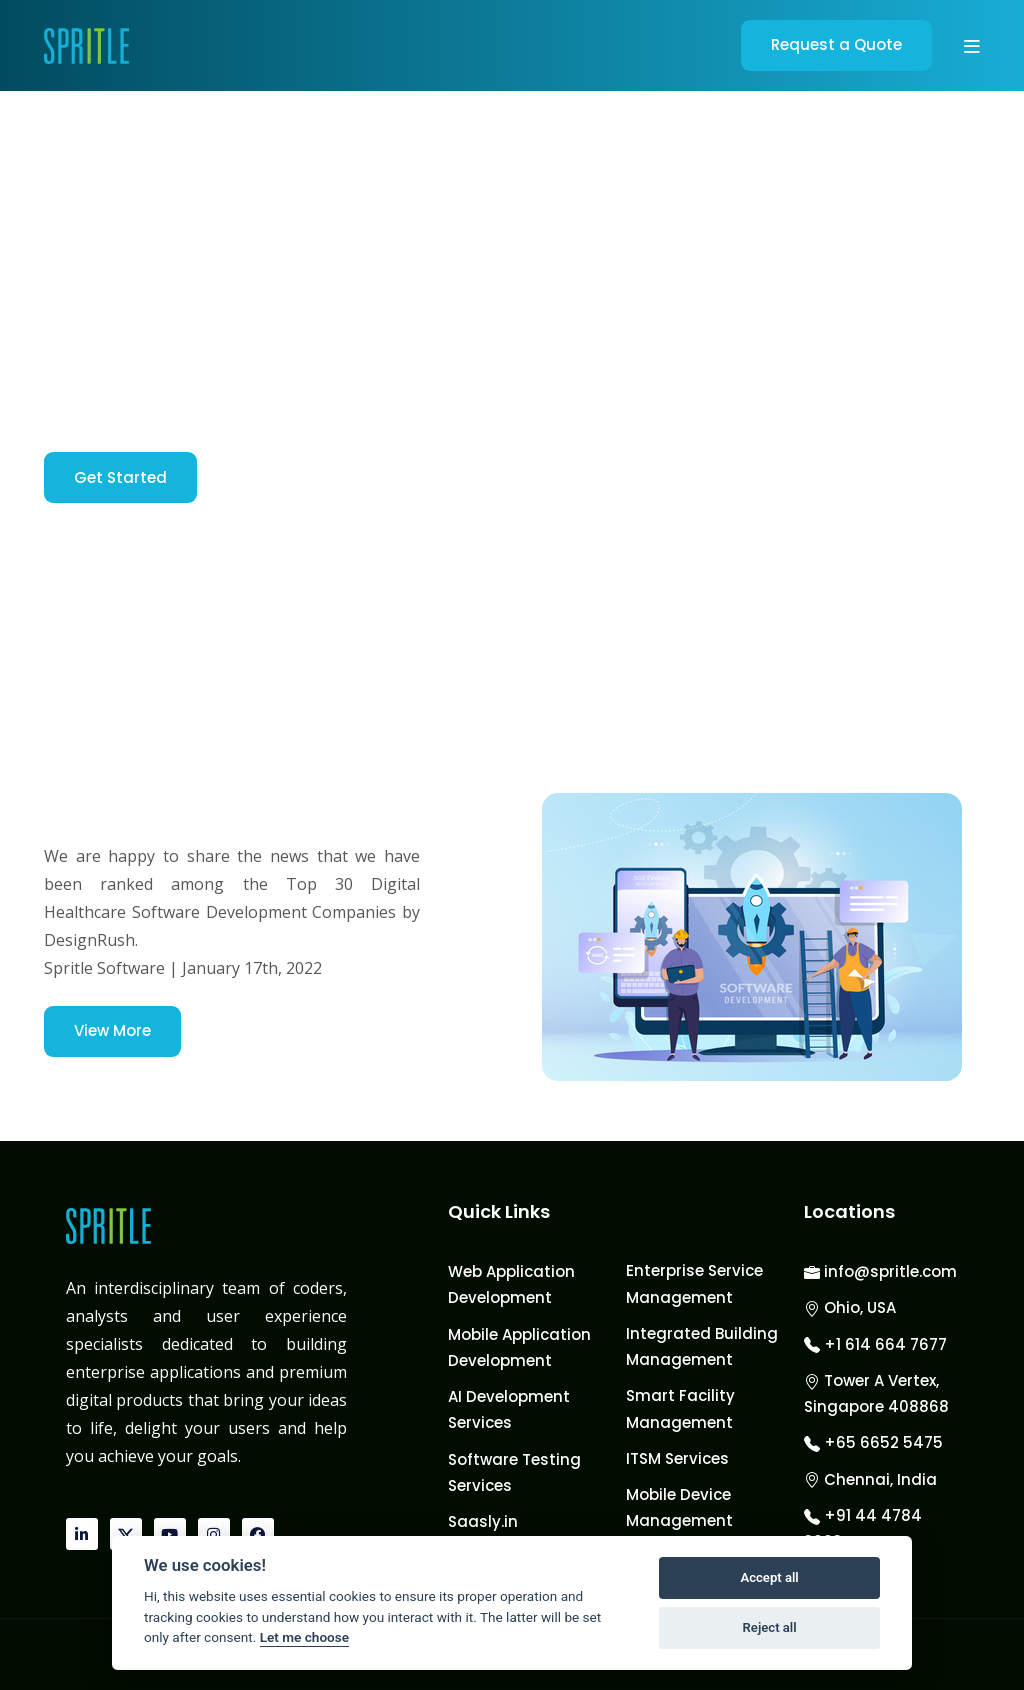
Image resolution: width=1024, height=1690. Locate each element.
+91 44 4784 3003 (863, 1528)
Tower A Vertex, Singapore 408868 (876, 1393)
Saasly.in (483, 1521)
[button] (972, 46)
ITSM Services (677, 1458)
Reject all (770, 1627)
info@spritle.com (880, 1271)
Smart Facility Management (680, 1408)
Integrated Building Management (702, 1346)
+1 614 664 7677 (875, 1344)
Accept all (769, 1577)
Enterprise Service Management (694, 1283)
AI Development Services (509, 1409)
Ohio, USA (850, 1307)
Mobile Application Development (519, 1347)
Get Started (120, 477)
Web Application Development (511, 1284)
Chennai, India (870, 1479)
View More (112, 1030)
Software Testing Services (514, 1472)
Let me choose (304, 1637)
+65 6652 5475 (873, 1442)
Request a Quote (836, 44)
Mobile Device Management (679, 1507)
